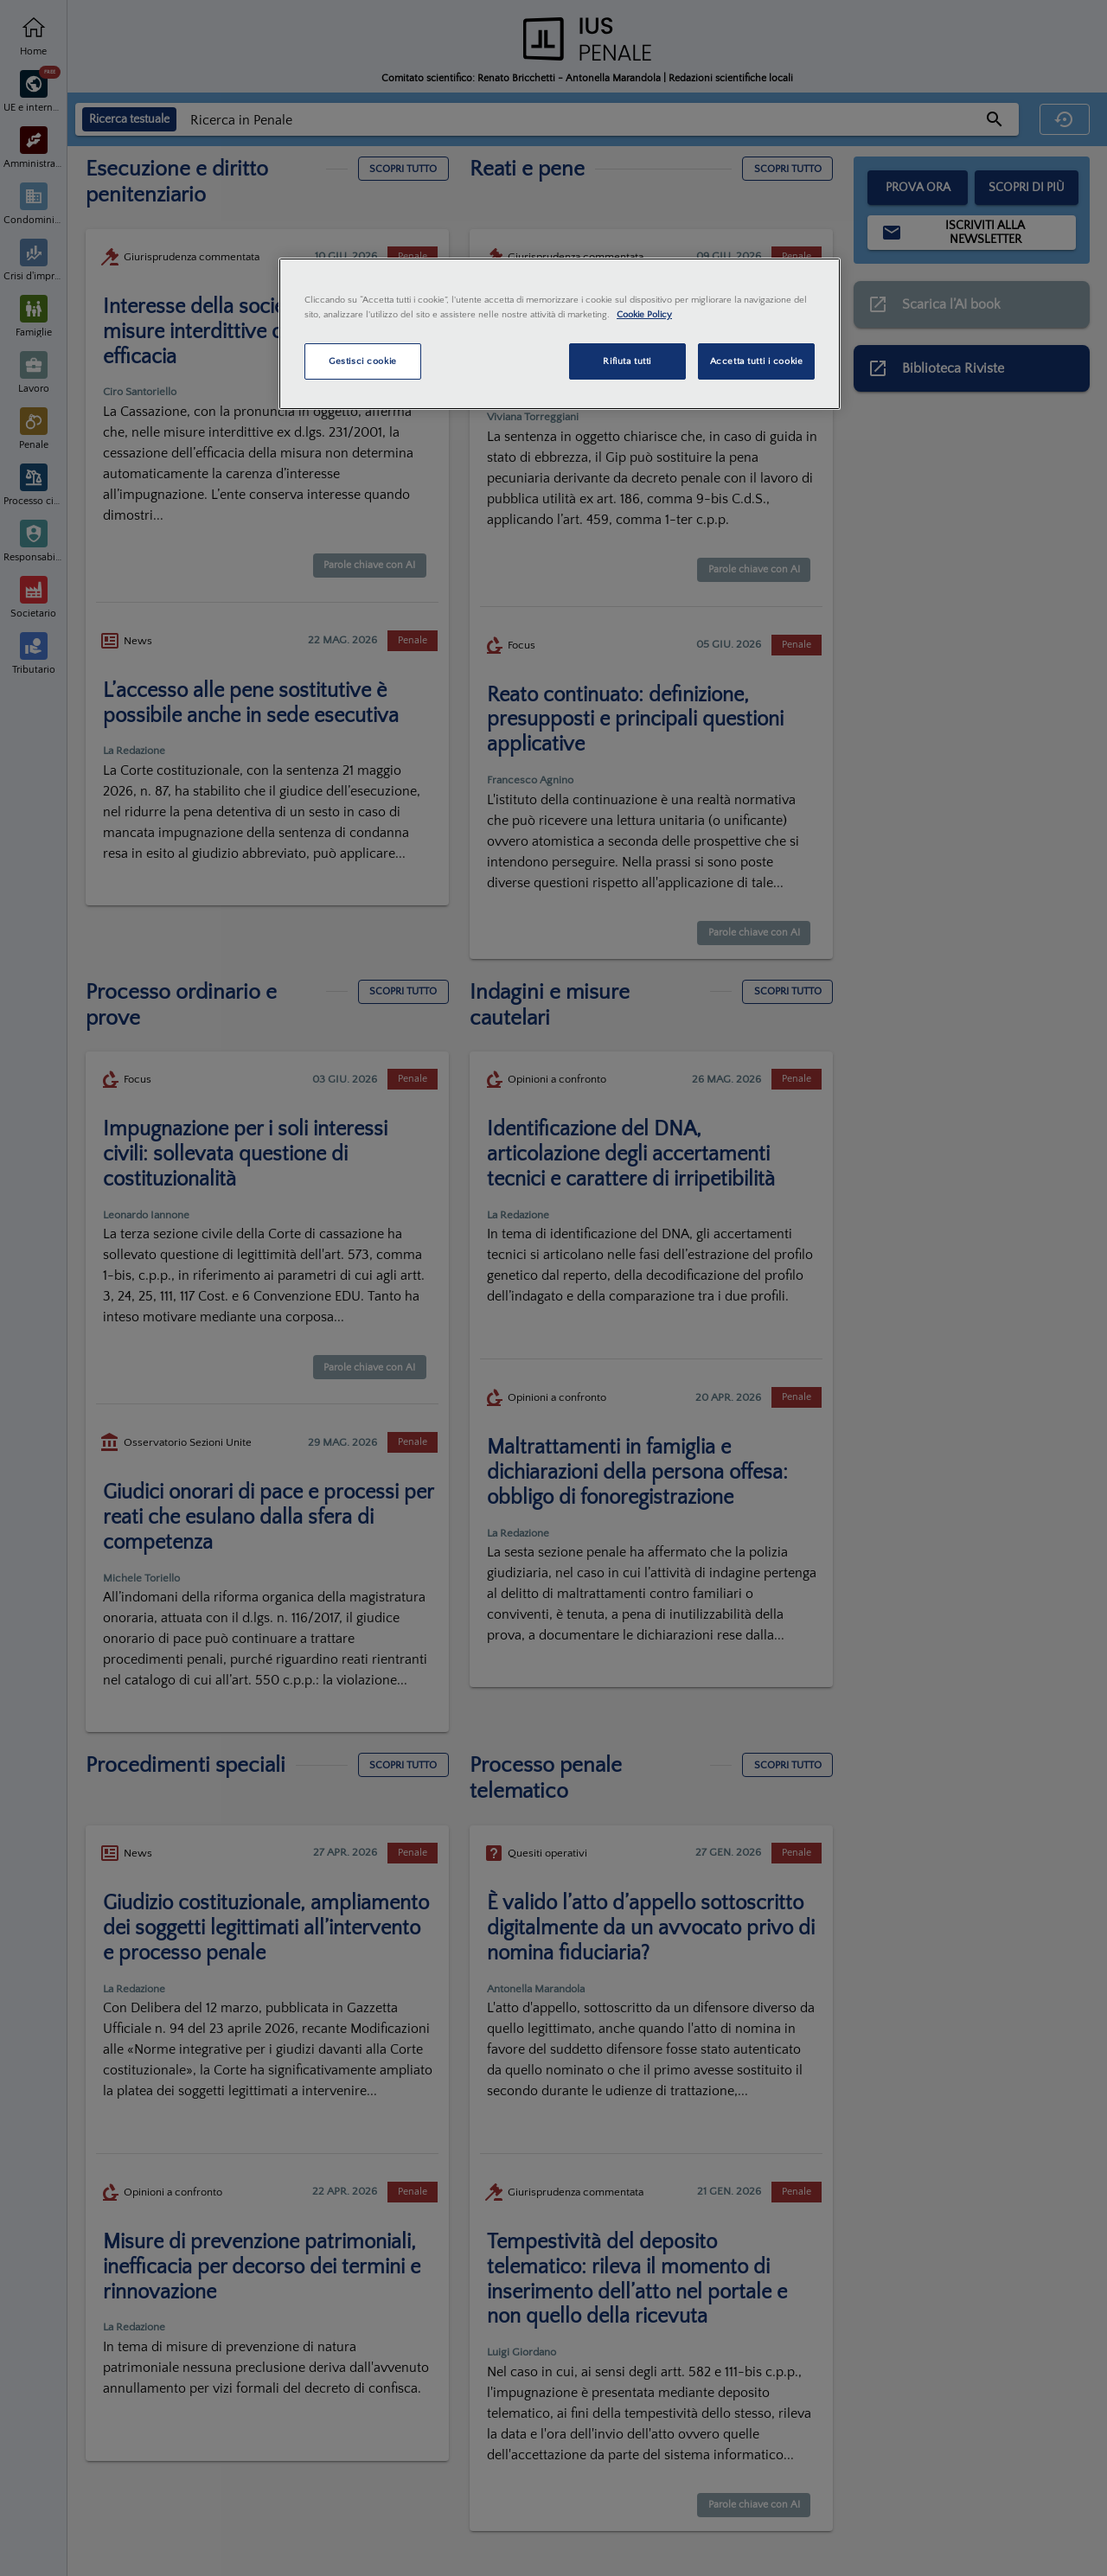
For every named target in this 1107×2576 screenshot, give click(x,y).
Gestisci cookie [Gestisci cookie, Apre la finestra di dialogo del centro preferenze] (363, 361)
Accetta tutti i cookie (756, 361)
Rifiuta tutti (626, 361)
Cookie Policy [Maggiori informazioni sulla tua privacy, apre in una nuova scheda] (644, 314)
